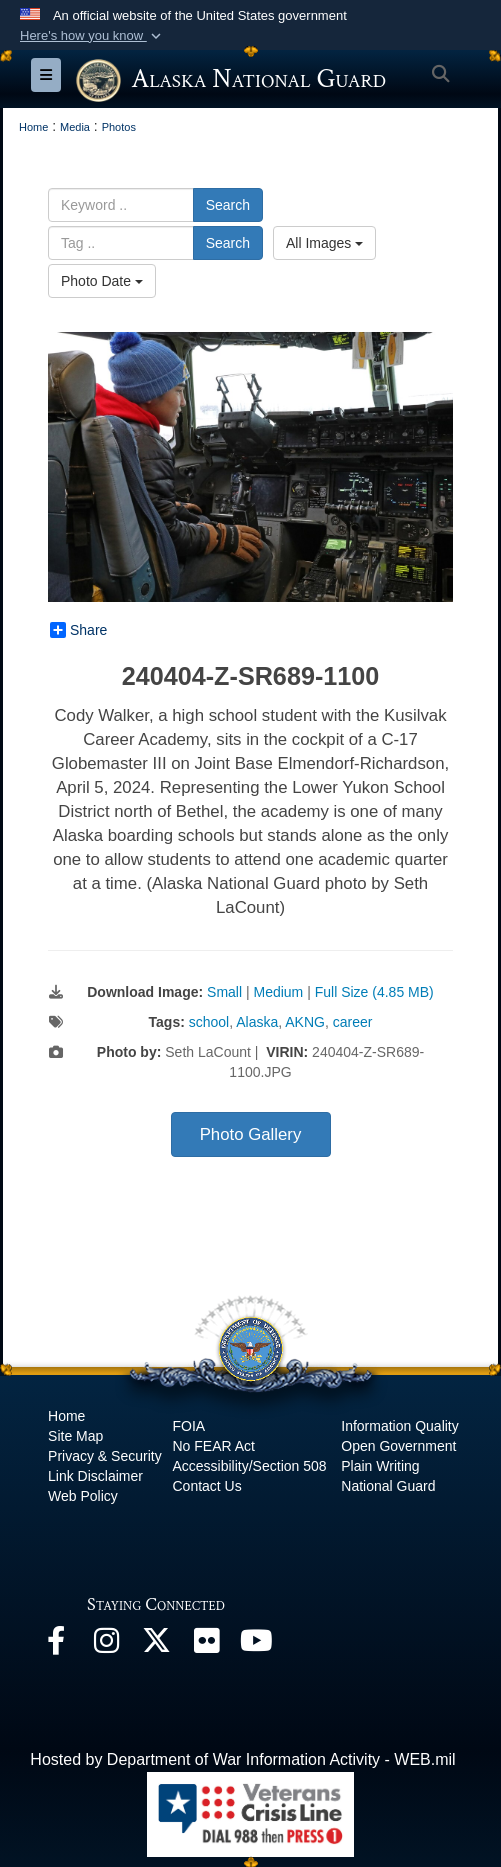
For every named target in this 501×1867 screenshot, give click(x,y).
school (209, 1022)
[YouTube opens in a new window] (256, 1645)
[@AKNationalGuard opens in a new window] (156, 1645)
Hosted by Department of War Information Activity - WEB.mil (242, 1759)
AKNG (305, 1022)
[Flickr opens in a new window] (206, 1645)
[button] (92, 36)
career (353, 1022)
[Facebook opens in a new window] (56, 1645)
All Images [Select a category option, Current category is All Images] (324, 243)
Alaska (257, 1022)
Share (78, 630)
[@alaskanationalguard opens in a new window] (106, 1645)
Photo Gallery (251, 1134)
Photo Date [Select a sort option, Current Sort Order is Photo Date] (102, 281)
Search (228, 205)
